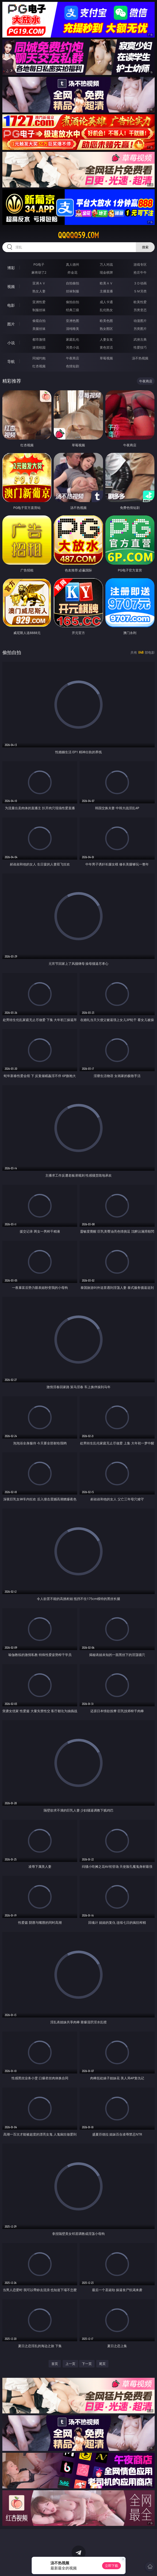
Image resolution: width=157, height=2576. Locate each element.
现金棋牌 (106, 272)
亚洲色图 (72, 320)
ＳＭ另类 (140, 291)
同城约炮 (39, 358)
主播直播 (106, 291)
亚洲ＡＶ (39, 283)
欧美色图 (106, 320)
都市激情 (39, 339)
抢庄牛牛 (140, 272)
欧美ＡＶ (106, 283)
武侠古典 (140, 339)
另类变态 (140, 310)
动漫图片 (140, 320)
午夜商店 (72, 358)
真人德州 (72, 264)
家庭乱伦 (72, 339)
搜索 (145, 247)
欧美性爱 (140, 302)
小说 (11, 342)
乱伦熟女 (106, 310)
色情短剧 (72, 366)
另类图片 (140, 328)
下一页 (87, 2363)
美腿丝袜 (39, 328)
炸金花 (72, 272)
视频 (11, 286)
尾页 (102, 2363)
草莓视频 (106, 358)
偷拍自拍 (72, 302)
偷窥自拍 (39, 320)
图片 (11, 324)
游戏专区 (140, 264)
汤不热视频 (140, 358)
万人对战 (106, 264)
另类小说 (72, 347)
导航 (11, 361)
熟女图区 (106, 328)
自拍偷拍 (72, 283)
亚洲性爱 (39, 302)
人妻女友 (106, 339)
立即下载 (111, 2565)
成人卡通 (106, 302)
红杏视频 (39, 366)
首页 (54, 2363)
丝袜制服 (72, 291)
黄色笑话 (106, 347)
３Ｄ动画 (140, 283)
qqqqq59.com (78, 235)
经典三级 (72, 310)
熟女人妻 (39, 291)
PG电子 (38, 264)
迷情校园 (39, 347)
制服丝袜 (39, 310)
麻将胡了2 (38, 272)
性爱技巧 (140, 347)
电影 (11, 305)
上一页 (70, 2363)
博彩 (11, 267)
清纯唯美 (72, 328)
